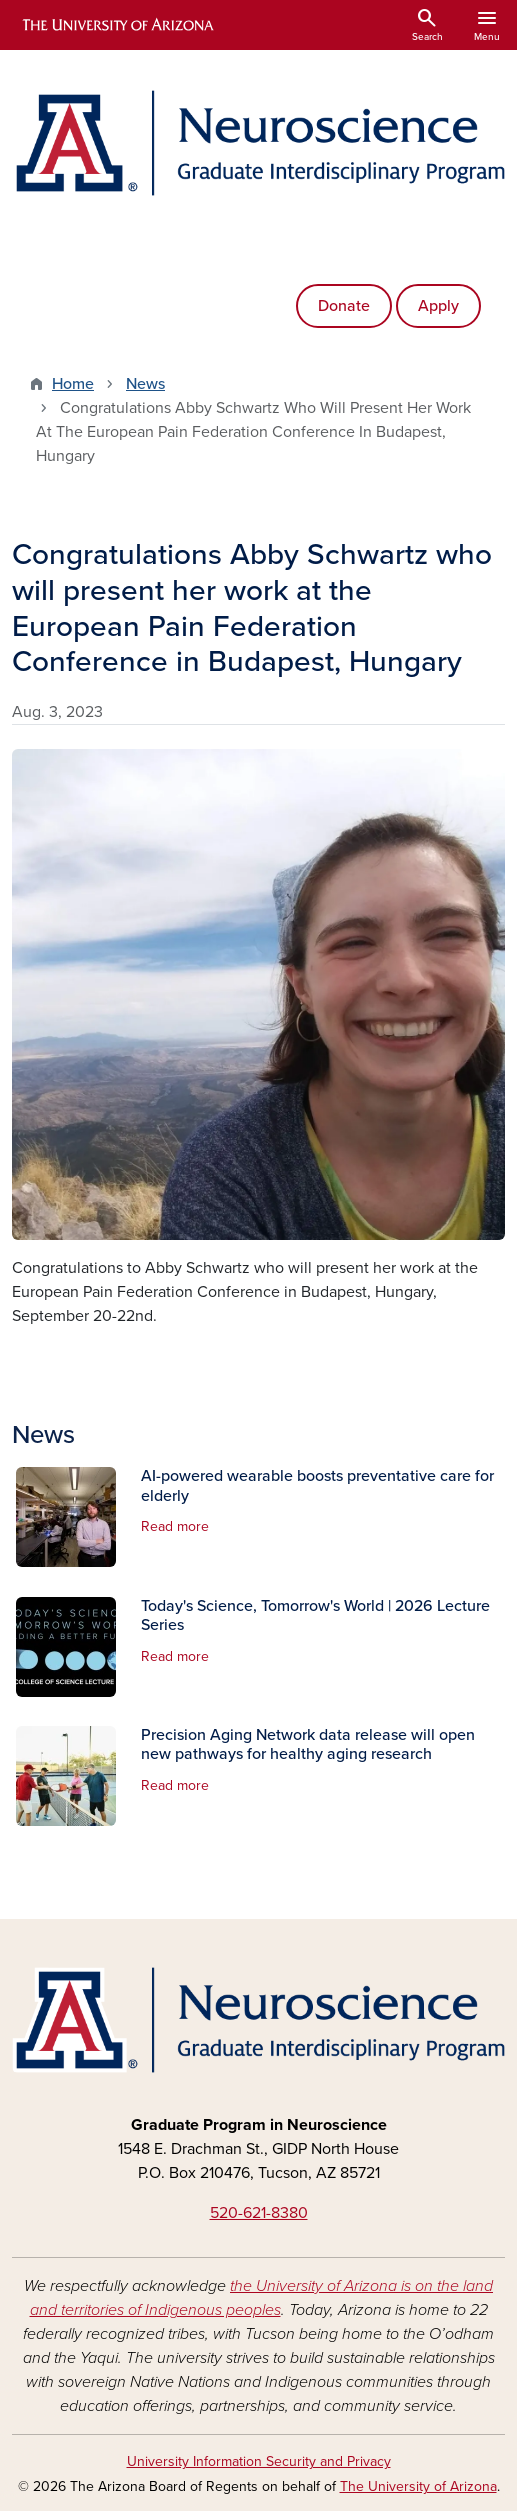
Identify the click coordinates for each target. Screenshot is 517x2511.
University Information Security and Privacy (259, 2461)
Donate (344, 306)
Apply (438, 306)
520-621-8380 (259, 2213)
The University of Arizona (418, 2486)
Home (73, 384)
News (145, 384)
